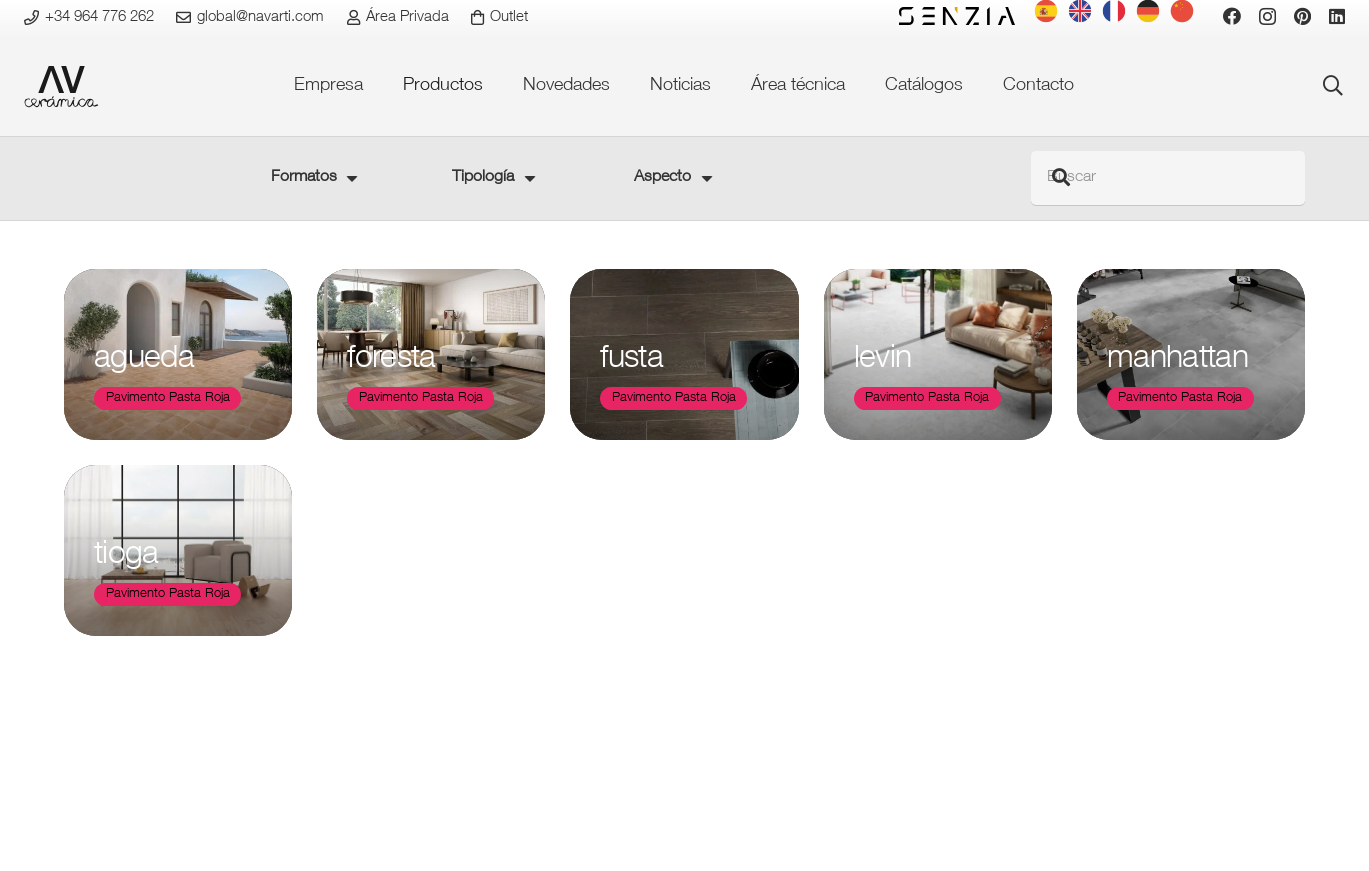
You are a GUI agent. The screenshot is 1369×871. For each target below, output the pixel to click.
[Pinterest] (1302, 16)
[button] (1333, 86)
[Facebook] (1232, 16)
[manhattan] (1191, 354)
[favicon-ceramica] (61, 86)
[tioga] (178, 551)
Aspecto (662, 178)
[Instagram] (1267, 17)
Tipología (483, 178)
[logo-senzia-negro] (957, 16)
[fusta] (684, 354)
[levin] (938, 354)
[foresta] (431, 354)
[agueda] (178, 354)
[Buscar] (1168, 178)
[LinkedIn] (1337, 16)
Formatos (304, 178)
